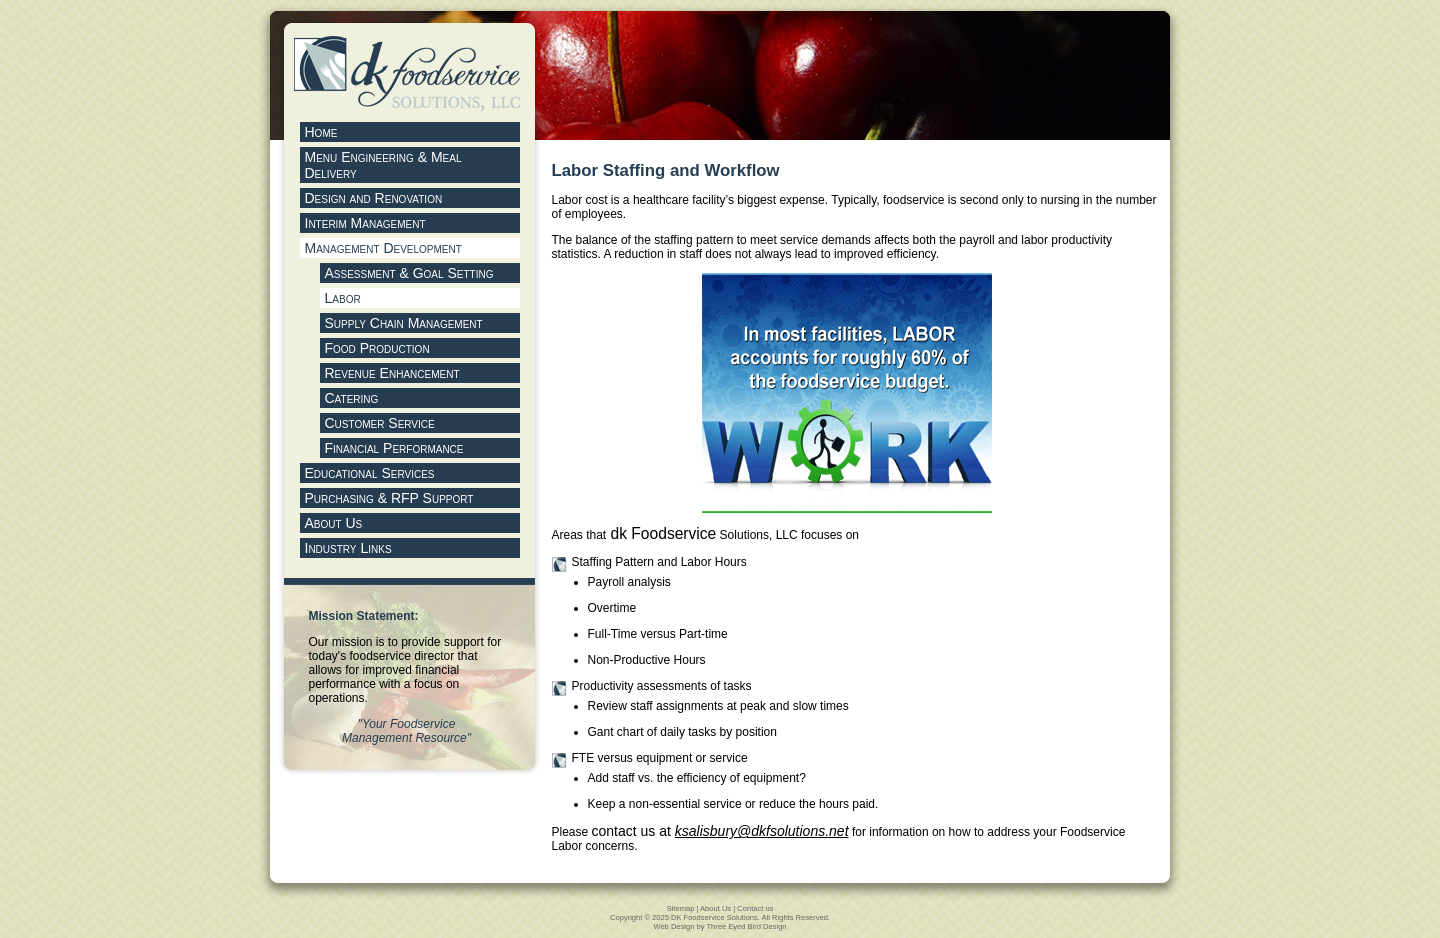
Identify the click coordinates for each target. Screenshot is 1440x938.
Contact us (755, 908)
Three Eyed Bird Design (746, 926)
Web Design (673, 926)
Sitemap (681, 908)
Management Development (383, 248)
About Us (715, 908)
